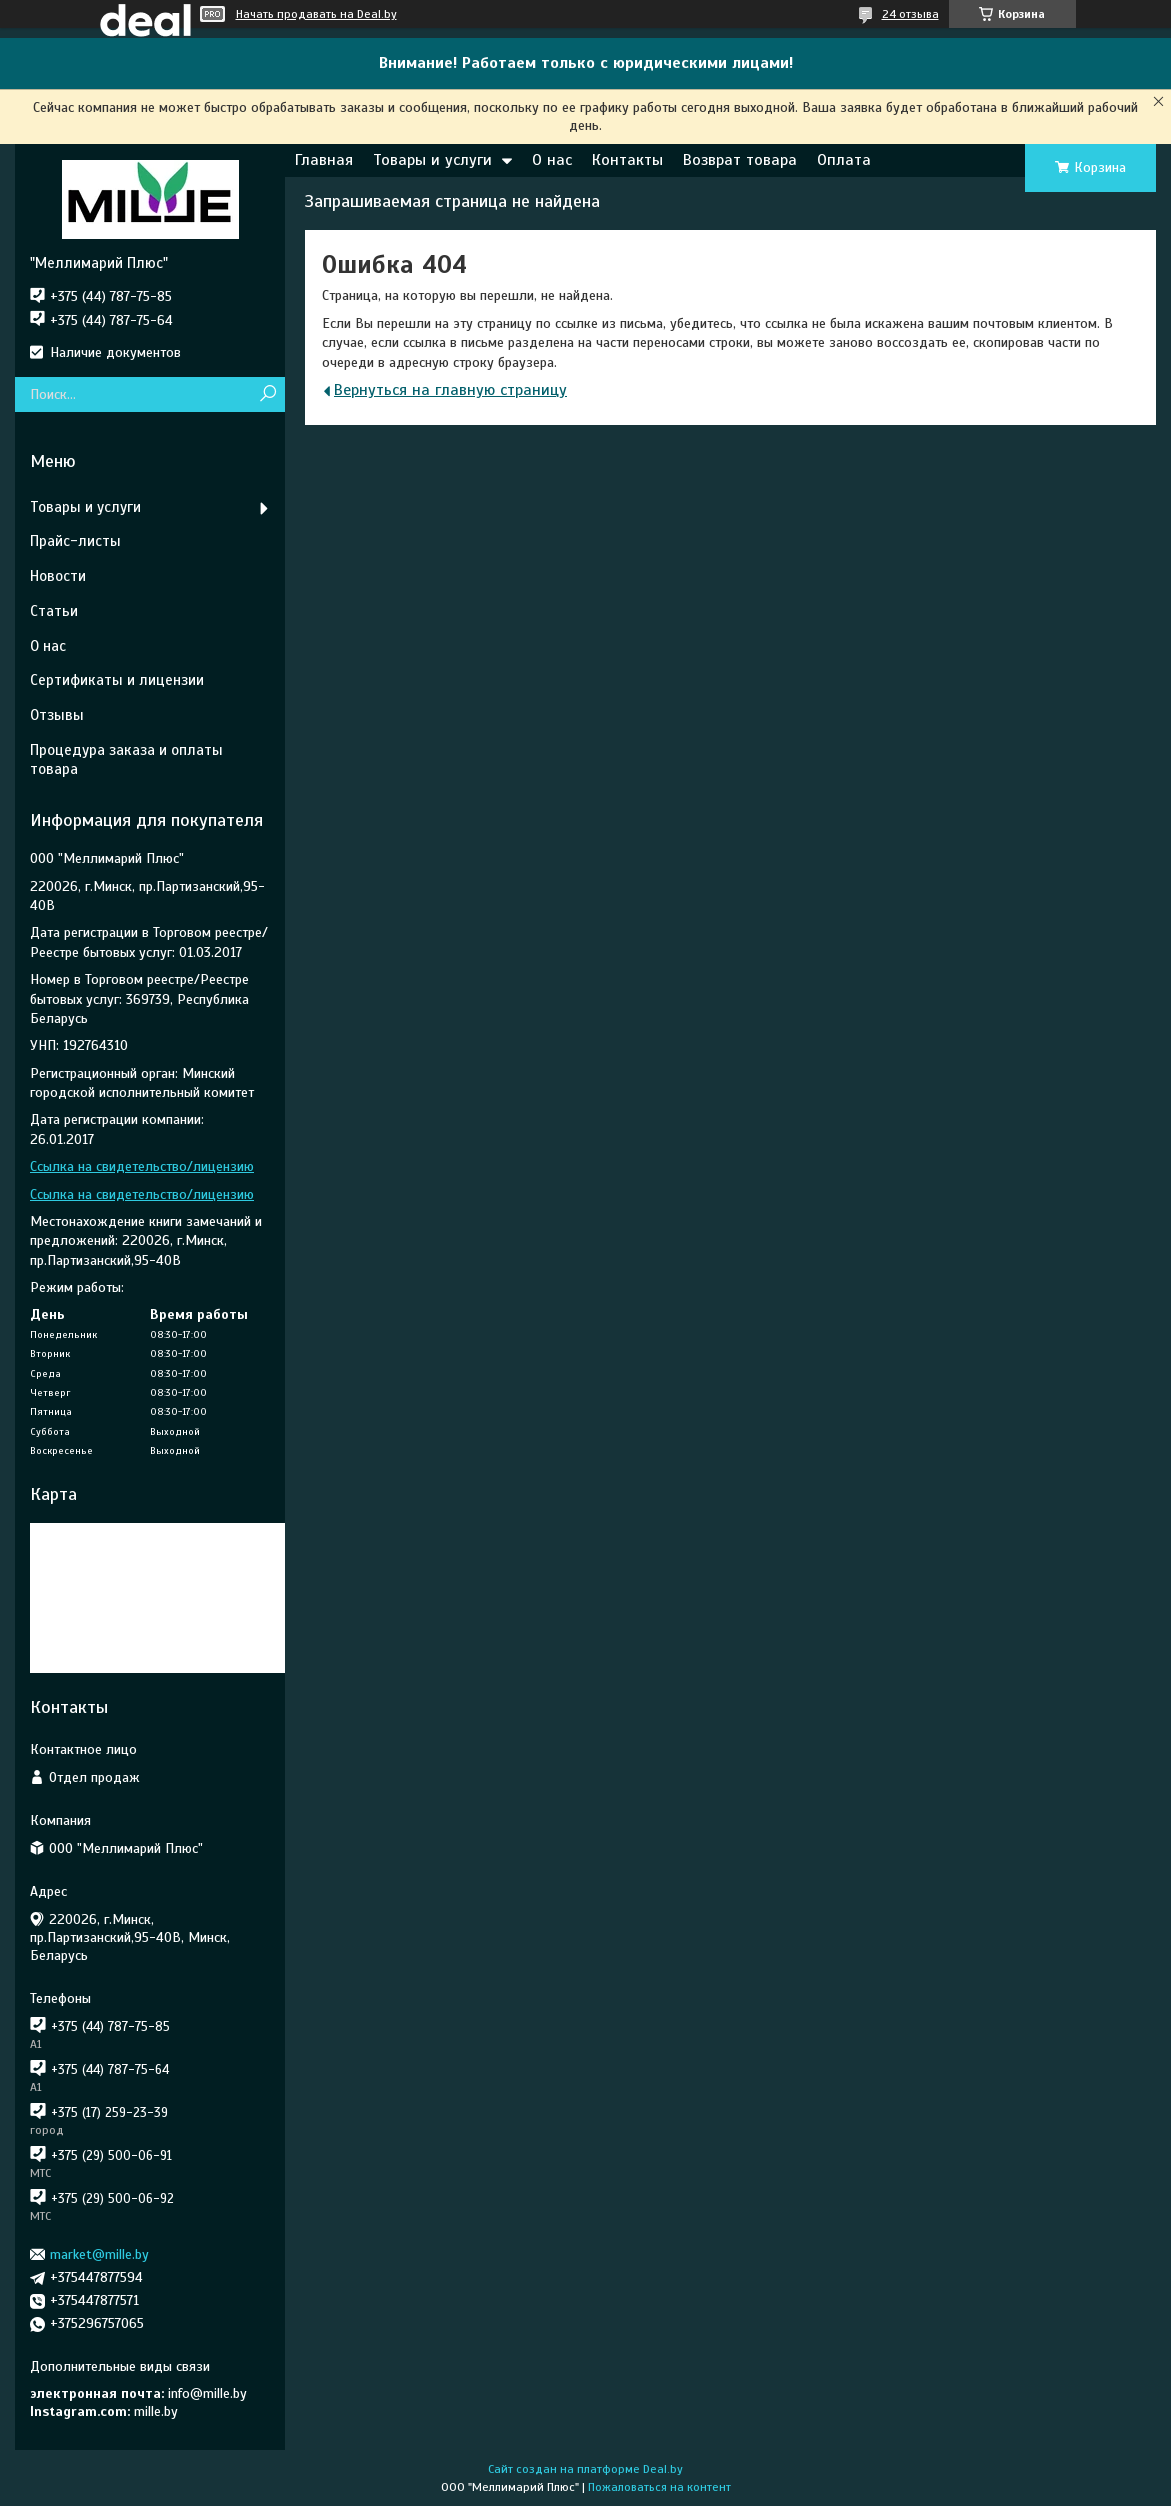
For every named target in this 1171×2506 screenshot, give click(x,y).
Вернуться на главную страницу (450, 390)
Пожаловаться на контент (659, 2487)
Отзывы (57, 715)
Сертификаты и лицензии (117, 680)
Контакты (627, 160)
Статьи (54, 611)
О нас (552, 160)
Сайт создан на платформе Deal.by (585, 2469)
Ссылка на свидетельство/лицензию (142, 1166)
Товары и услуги (432, 160)
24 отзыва (910, 14)
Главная (324, 160)
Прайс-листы (75, 541)
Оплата (844, 160)
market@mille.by (99, 2254)
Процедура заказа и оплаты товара (126, 759)
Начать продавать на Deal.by (316, 14)
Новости (58, 576)
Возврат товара (740, 160)
